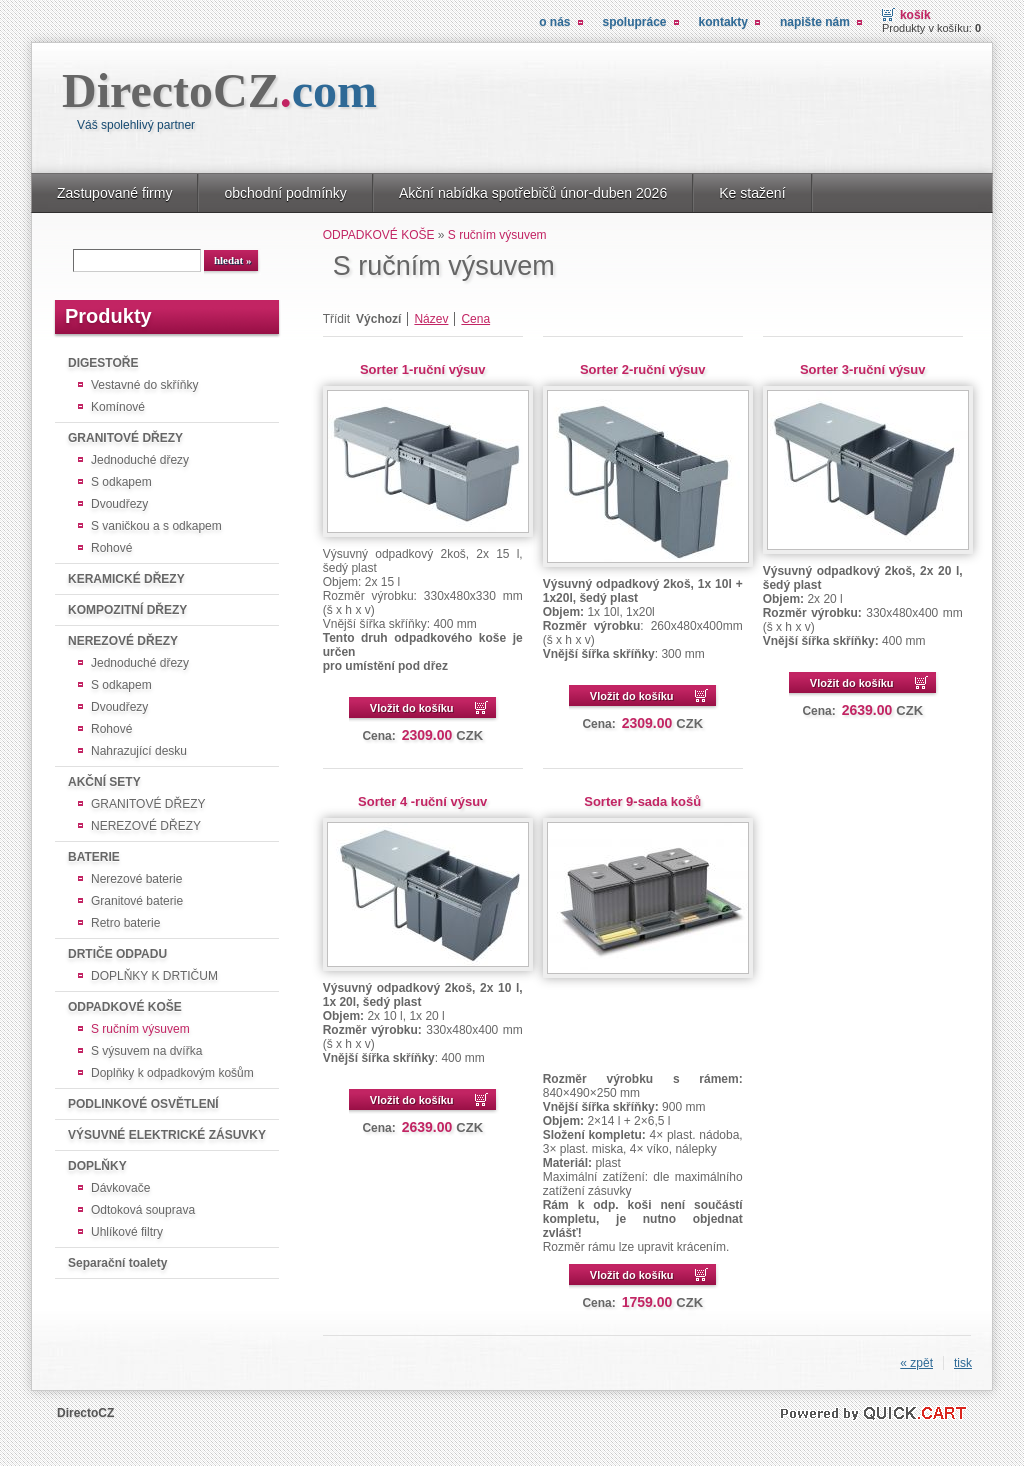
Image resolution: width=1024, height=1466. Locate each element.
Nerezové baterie (136, 879)
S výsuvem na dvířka (146, 1051)
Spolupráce (635, 22)
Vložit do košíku (412, 708)
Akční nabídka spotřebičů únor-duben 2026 (533, 193)
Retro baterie (125, 923)
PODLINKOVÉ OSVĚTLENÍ (143, 1104)
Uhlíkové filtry (127, 1232)
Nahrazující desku (139, 751)
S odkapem (121, 482)
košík (915, 15)
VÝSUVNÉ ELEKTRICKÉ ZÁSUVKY (167, 1135)
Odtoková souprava (143, 1210)
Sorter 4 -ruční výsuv (422, 801)
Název (431, 319)
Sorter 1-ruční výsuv (423, 369)
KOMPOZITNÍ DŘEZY (127, 610)
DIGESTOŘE (103, 363)
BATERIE (94, 857)
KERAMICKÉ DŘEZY (126, 579)
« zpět (916, 1363)
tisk (963, 1363)
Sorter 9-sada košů (642, 801)
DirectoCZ (219, 90)
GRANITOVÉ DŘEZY (125, 438)
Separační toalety (117, 1263)
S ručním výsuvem (140, 1029)
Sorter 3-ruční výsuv (863, 369)
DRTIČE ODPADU (117, 954)
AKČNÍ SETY (104, 782)
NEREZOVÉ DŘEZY (123, 641)
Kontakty (723, 22)
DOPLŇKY (97, 1166)
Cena (475, 319)
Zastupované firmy (114, 193)
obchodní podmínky (285, 193)
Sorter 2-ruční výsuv (643, 369)
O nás (554, 22)
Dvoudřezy (119, 504)
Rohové (111, 548)
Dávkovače (120, 1188)
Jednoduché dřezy (140, 460)
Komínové (118, 407)
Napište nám (815, 22)
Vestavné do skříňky (144, 385)
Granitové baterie (137, 901)
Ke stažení (752, 193)
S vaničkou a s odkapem (156, 526)
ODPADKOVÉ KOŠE (125, 1007)
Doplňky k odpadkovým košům (172, 1073)
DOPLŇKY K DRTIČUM (154, 976)
